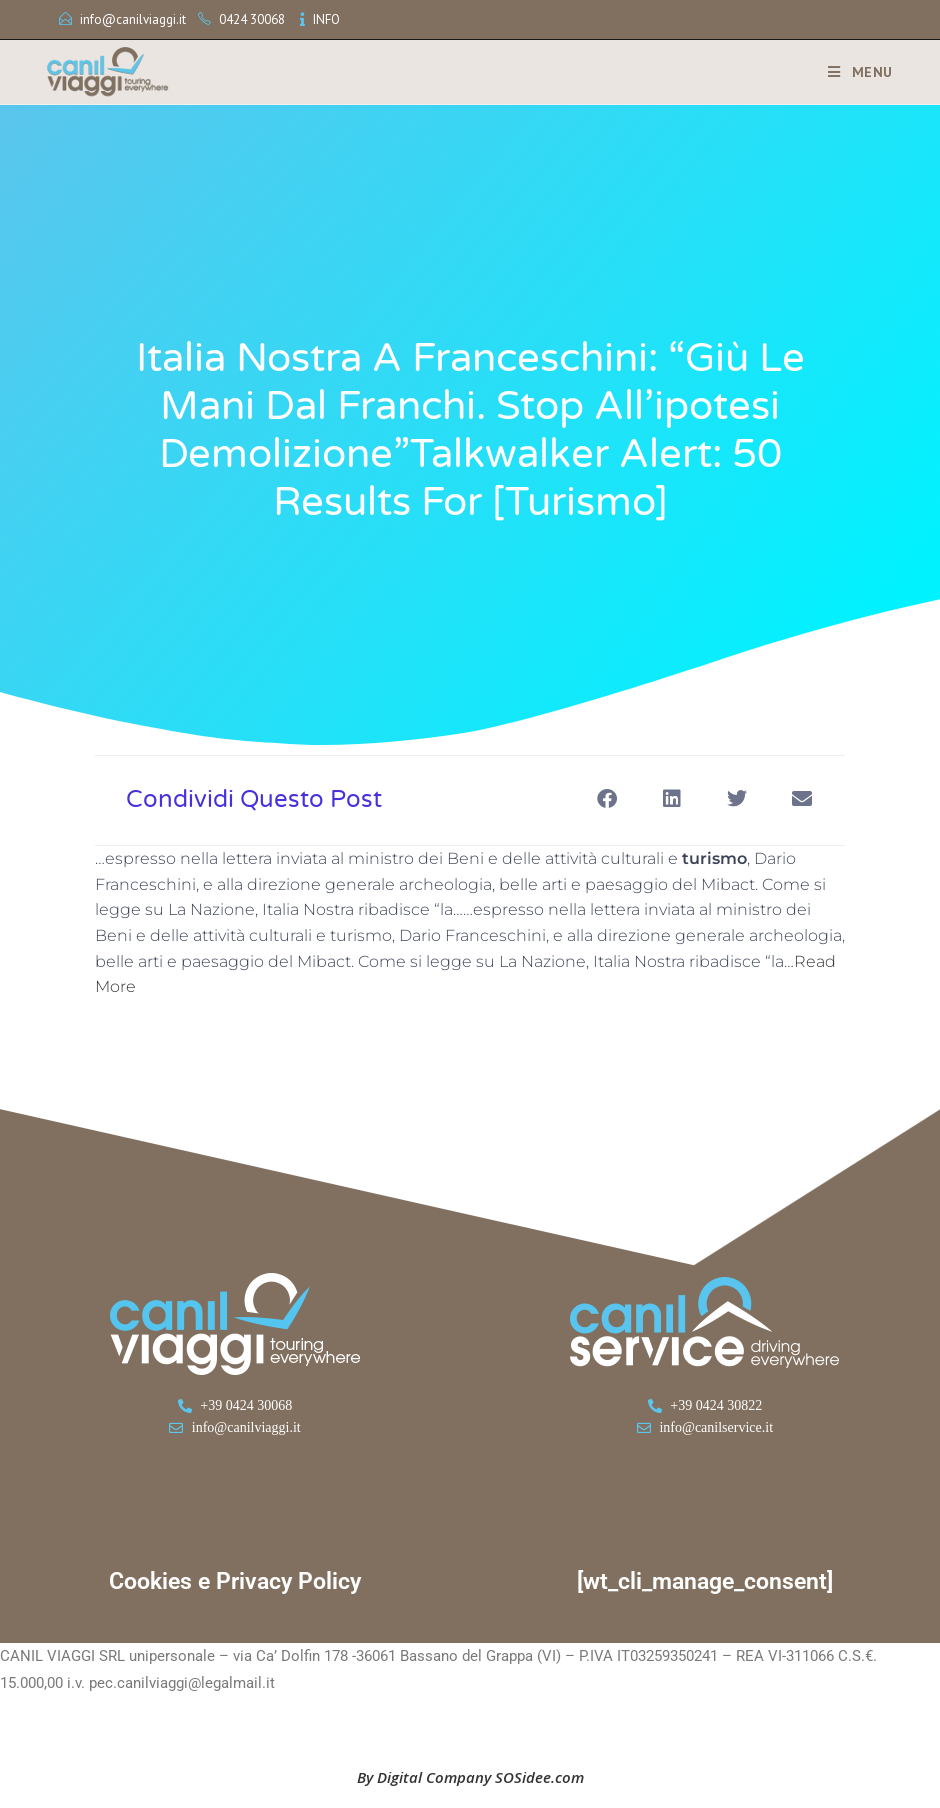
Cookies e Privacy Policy (235, 1581)
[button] (606, 798)
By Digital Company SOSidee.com (470, 1777)
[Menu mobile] (853, 72)
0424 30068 (252, 19)
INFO (326, 19)
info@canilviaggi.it (133, 19)
